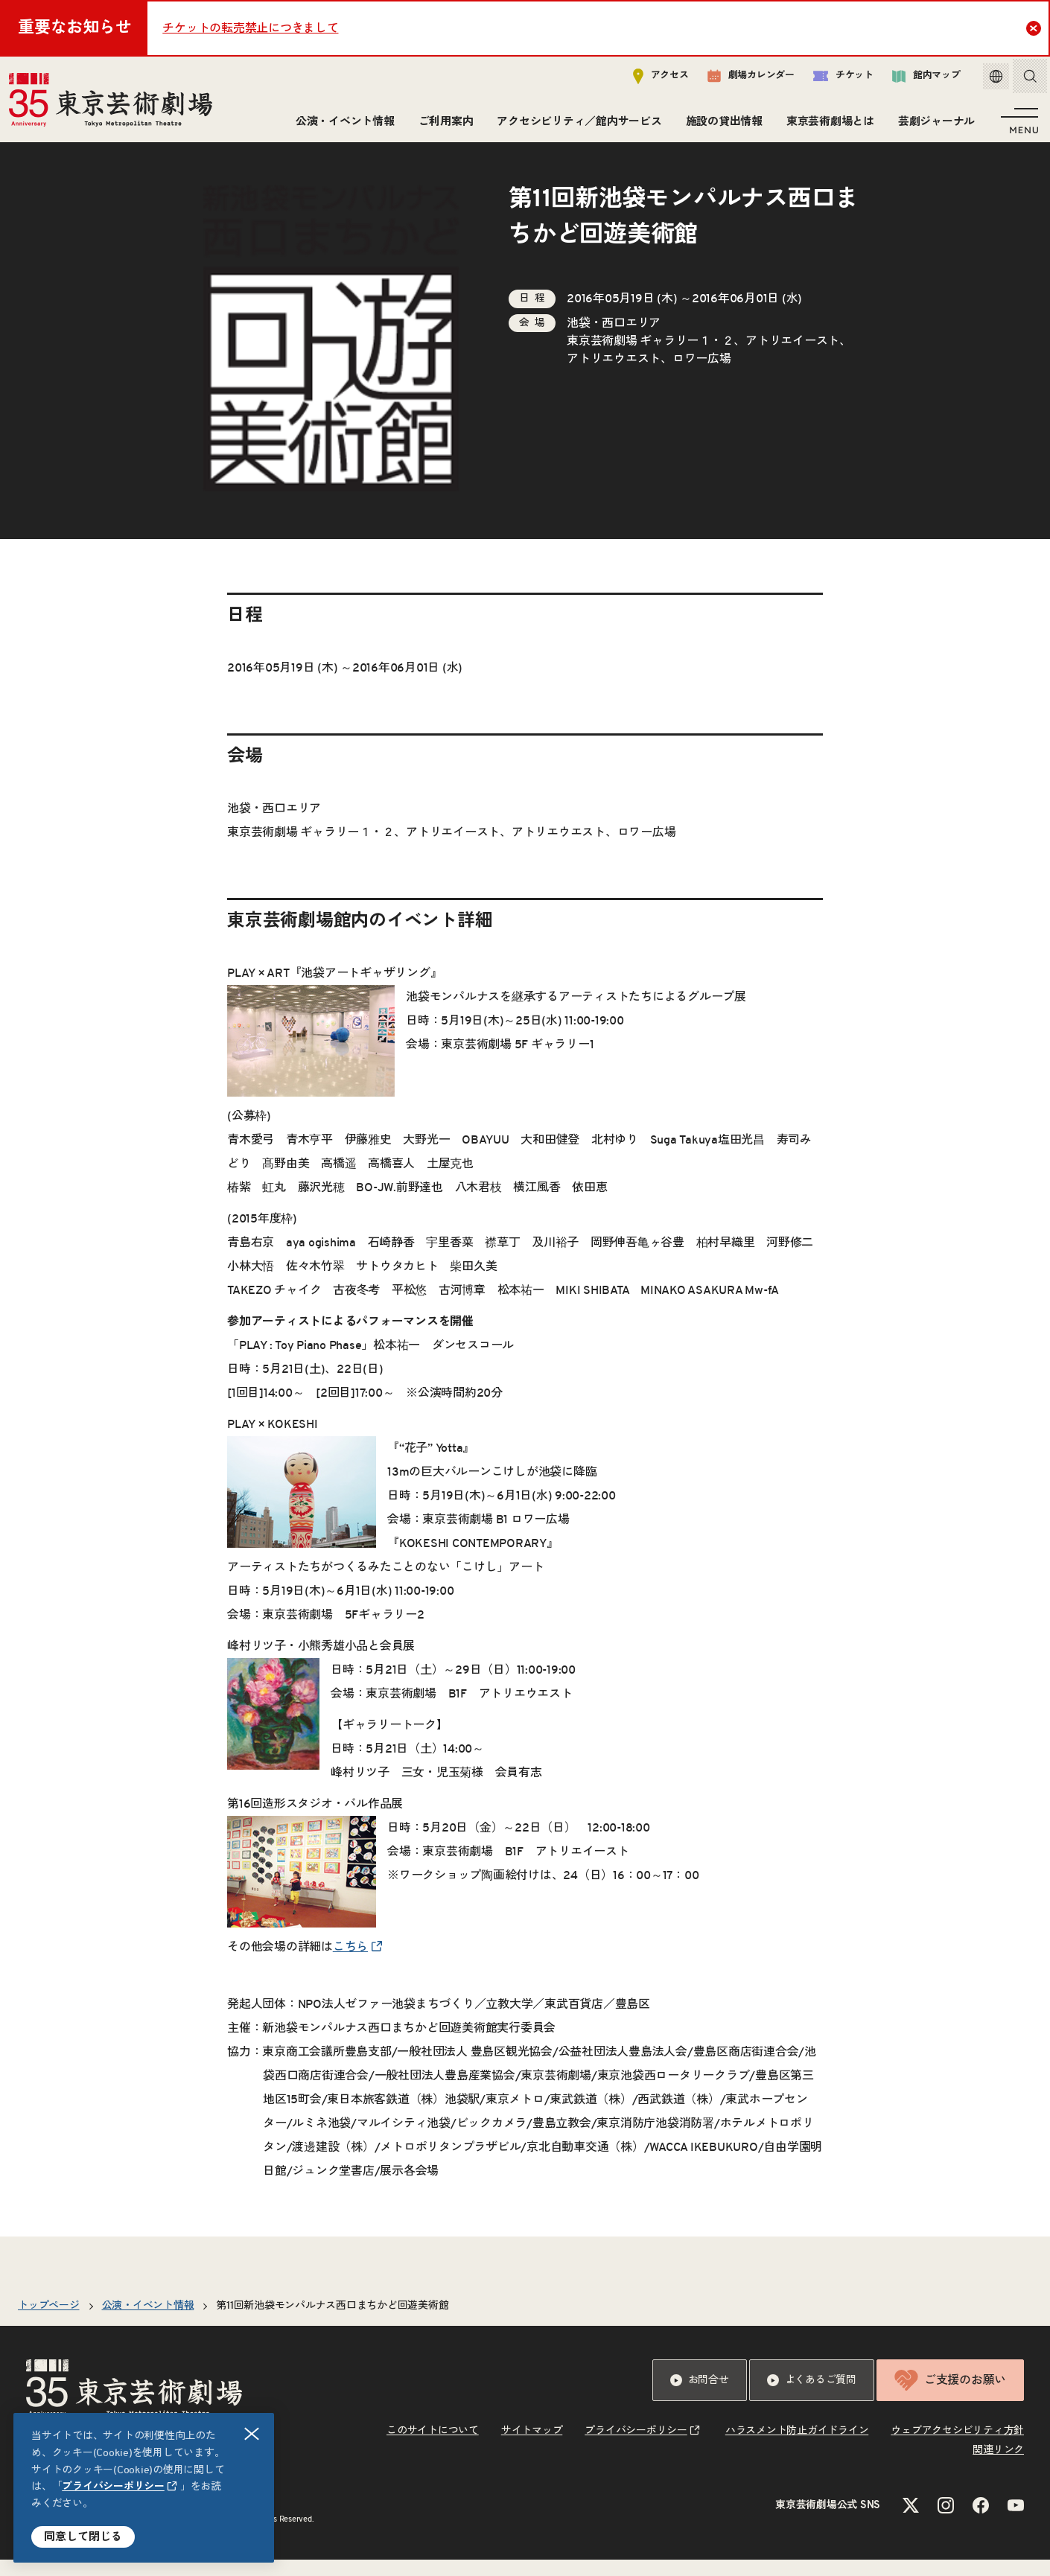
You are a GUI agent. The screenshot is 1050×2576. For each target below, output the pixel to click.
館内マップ (915, 79)
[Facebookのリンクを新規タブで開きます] (981, 2521)
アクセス (650, 79)
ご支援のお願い (950, 2396)
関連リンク (998, 2466)
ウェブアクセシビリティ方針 (957, 2447)
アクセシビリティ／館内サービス (576, 124)
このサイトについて (432, 2447)
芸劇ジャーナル (933, 124)
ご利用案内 (443, 124)
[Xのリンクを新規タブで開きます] (911, 2521)
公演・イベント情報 (342, 124)
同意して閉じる (83, 2536)
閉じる (252, 2434)
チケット (832, 79)
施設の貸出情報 (721, 124)
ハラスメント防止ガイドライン (797, 2447)
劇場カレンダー (739, 79)
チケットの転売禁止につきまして (250, 28)
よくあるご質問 (811, 2397)
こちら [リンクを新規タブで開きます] (350, 1963)
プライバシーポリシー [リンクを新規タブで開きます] (113, 2486)
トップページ (49, 2322)
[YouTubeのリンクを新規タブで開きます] (1016, 2521)
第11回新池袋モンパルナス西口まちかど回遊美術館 (332, 2322)
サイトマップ (532, 2447)
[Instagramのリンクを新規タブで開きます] (946, 2521)
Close (1035, 27)
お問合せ (699, 2397)
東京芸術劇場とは (827, 124)
